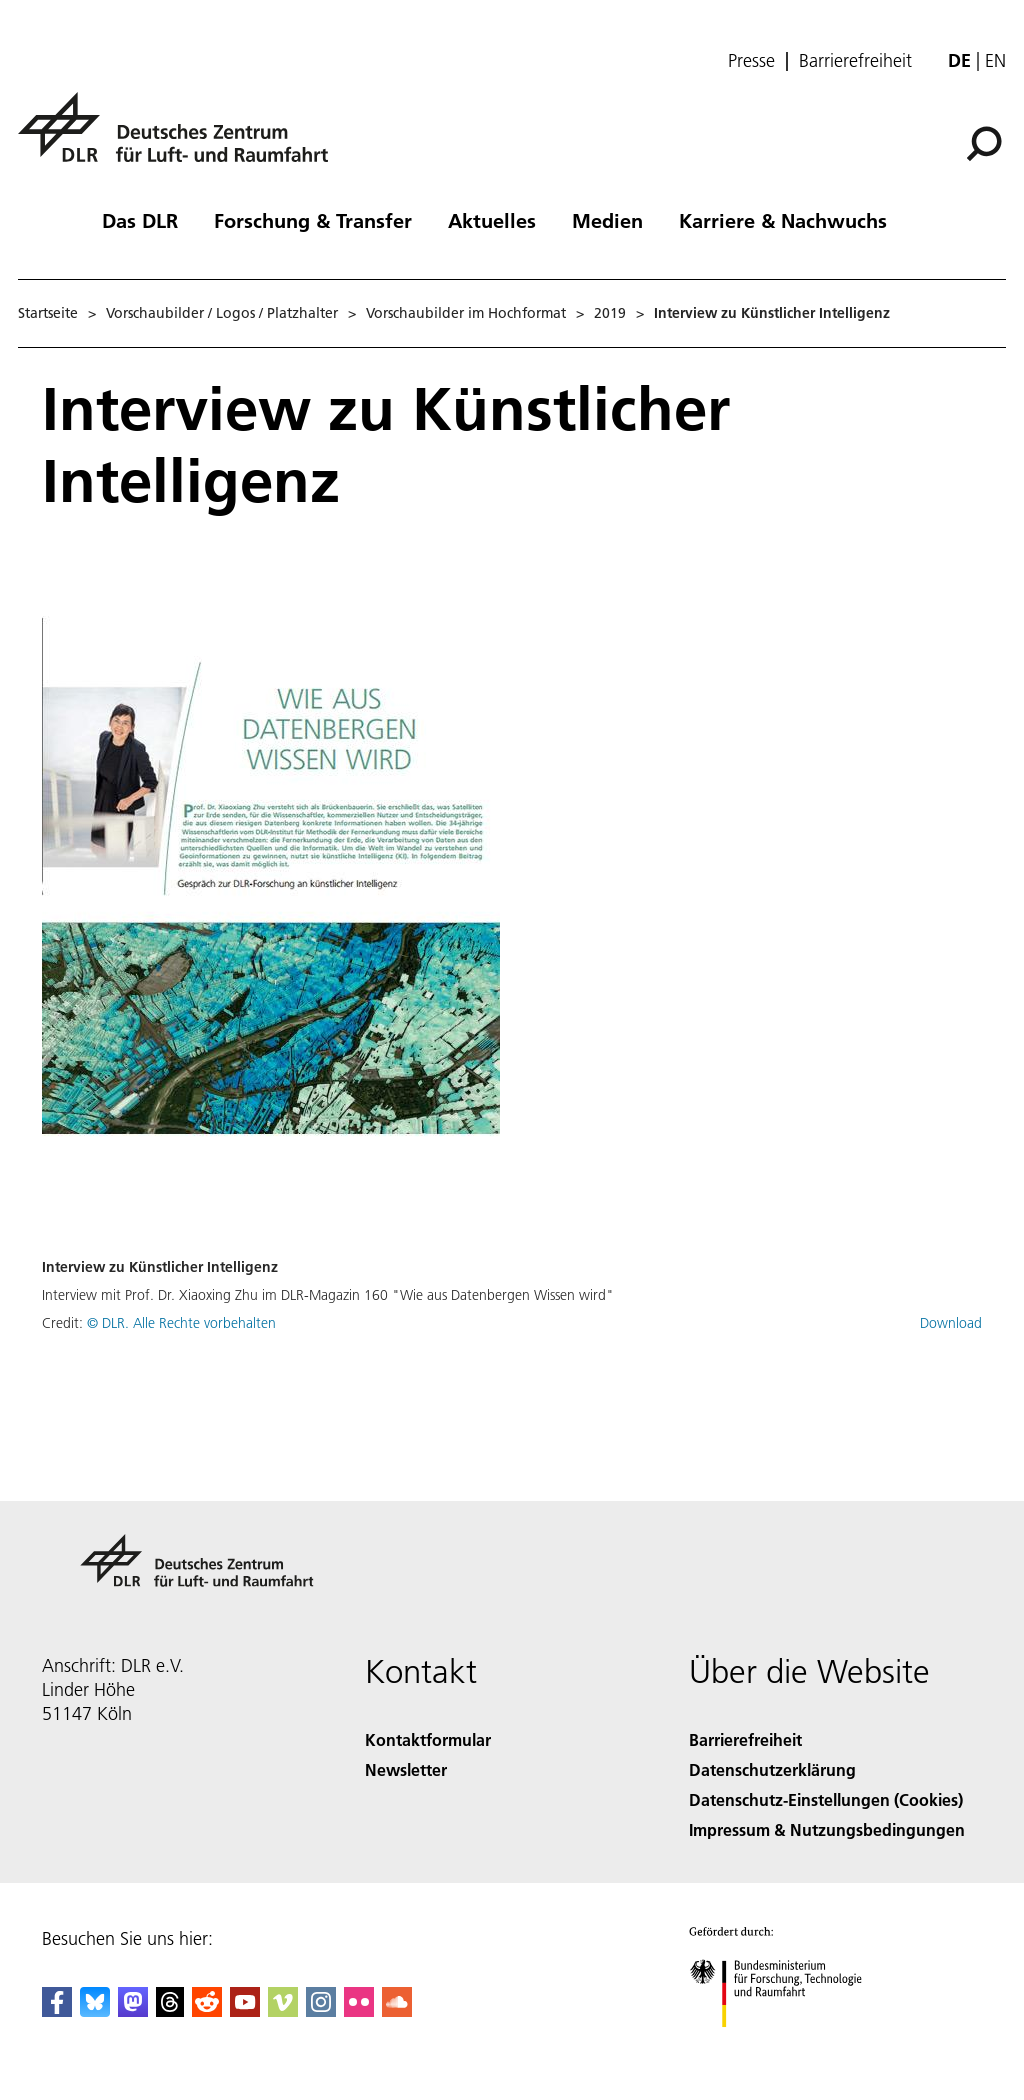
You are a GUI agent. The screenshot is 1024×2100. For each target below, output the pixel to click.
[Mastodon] (133, 2010)
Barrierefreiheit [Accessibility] (745, 1739)
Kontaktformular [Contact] (428, 1739)
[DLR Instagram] (321, 2010)
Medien (607, 220)
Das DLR (140, 220)
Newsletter (406, 1769)
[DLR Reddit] (207, 2010)
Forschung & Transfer (313, 220)
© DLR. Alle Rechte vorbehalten (181, 1323)
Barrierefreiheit (855, 61)
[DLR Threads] (170, 2010)
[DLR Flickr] (359, 2010)
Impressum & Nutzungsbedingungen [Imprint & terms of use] (827, 1829)
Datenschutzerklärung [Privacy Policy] (772, 1769)
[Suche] (984, 144)
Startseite (48, 313)
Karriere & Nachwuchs (783, 220)
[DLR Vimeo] (283, 2010)
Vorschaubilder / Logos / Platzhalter (222, 313)
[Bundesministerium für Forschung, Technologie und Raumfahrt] (786, 2044)
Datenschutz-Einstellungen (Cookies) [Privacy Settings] (826, 1799)
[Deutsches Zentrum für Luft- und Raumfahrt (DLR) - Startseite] (181, 138)
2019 (610, 313)
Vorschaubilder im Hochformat (466, 313)
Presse (751, 61)
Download (951, 1323)
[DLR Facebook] (57, 2010)
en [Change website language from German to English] (995, 60)
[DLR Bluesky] (95, 2010)
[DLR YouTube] (245, 2010)
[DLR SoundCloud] (397, 2010)
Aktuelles (492, 220)
